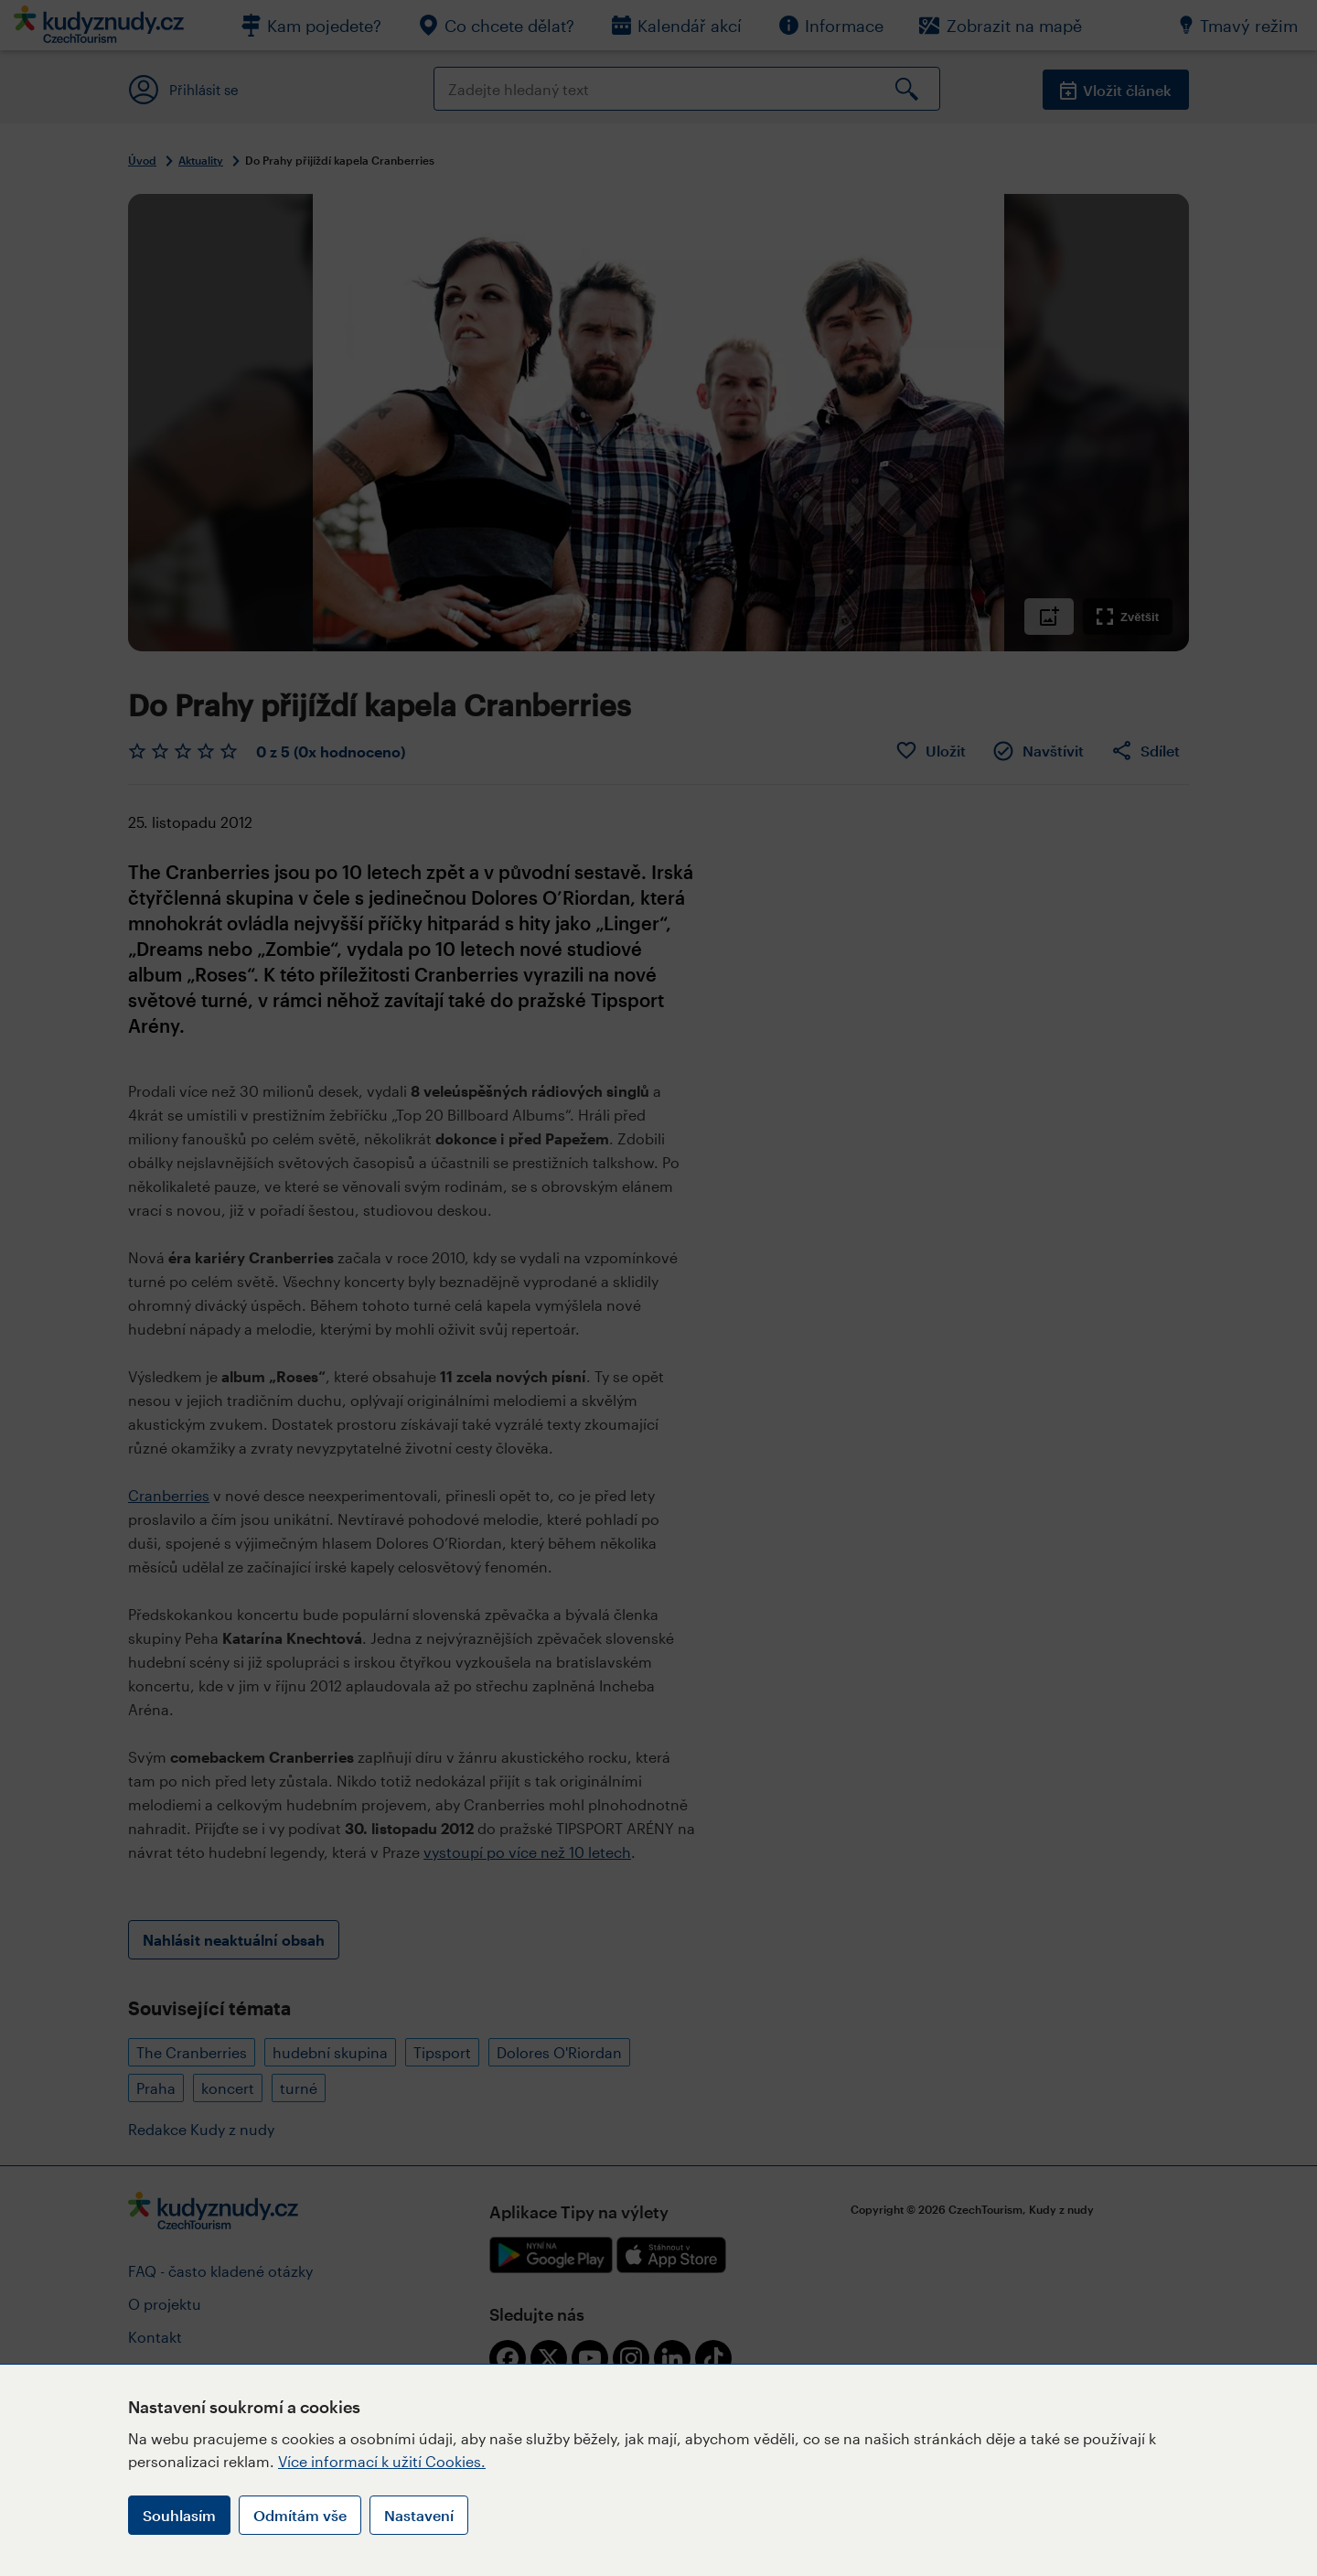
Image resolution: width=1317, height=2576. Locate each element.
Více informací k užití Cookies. (382, 2461)
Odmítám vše (300, 2515)
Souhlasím (179, 2515)
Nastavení (419, 2515)
